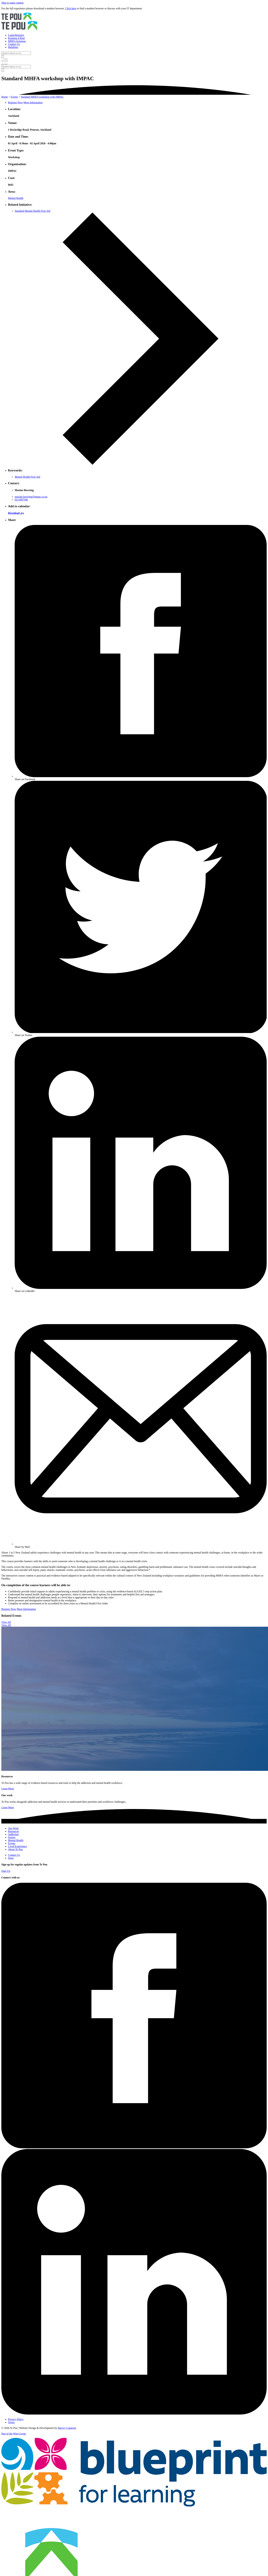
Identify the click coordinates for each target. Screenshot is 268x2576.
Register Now (15, 102)
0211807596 (21, 499)
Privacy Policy (16, 2419)
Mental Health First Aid (27, 476)
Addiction (13, 1834)
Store (11, 1858)
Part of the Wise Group (13, 2433)
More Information (32, 102)
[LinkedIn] (134, 2413)
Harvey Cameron (67, 2428)
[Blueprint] (134, 2505)
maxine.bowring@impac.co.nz (31, 496)
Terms (11, 2422)
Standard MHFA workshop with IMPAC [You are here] (42, 96)
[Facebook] (134, 2147)
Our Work (13, 1828)
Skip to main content (12, 2)
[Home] (134, 22)
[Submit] (2, 56)
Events (14, 96)
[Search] (16, 53)
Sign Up (5, 1871)
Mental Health (15, 198)
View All (6, 1622)
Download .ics (16, 513)
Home (4, 96)
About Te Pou (15, 1849)
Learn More (7, 1788)
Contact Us (14, 1855)
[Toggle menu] (2, 64)
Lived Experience (17, 1846)
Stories (11, 1837)
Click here (70, 8)
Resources (13, 1831)
